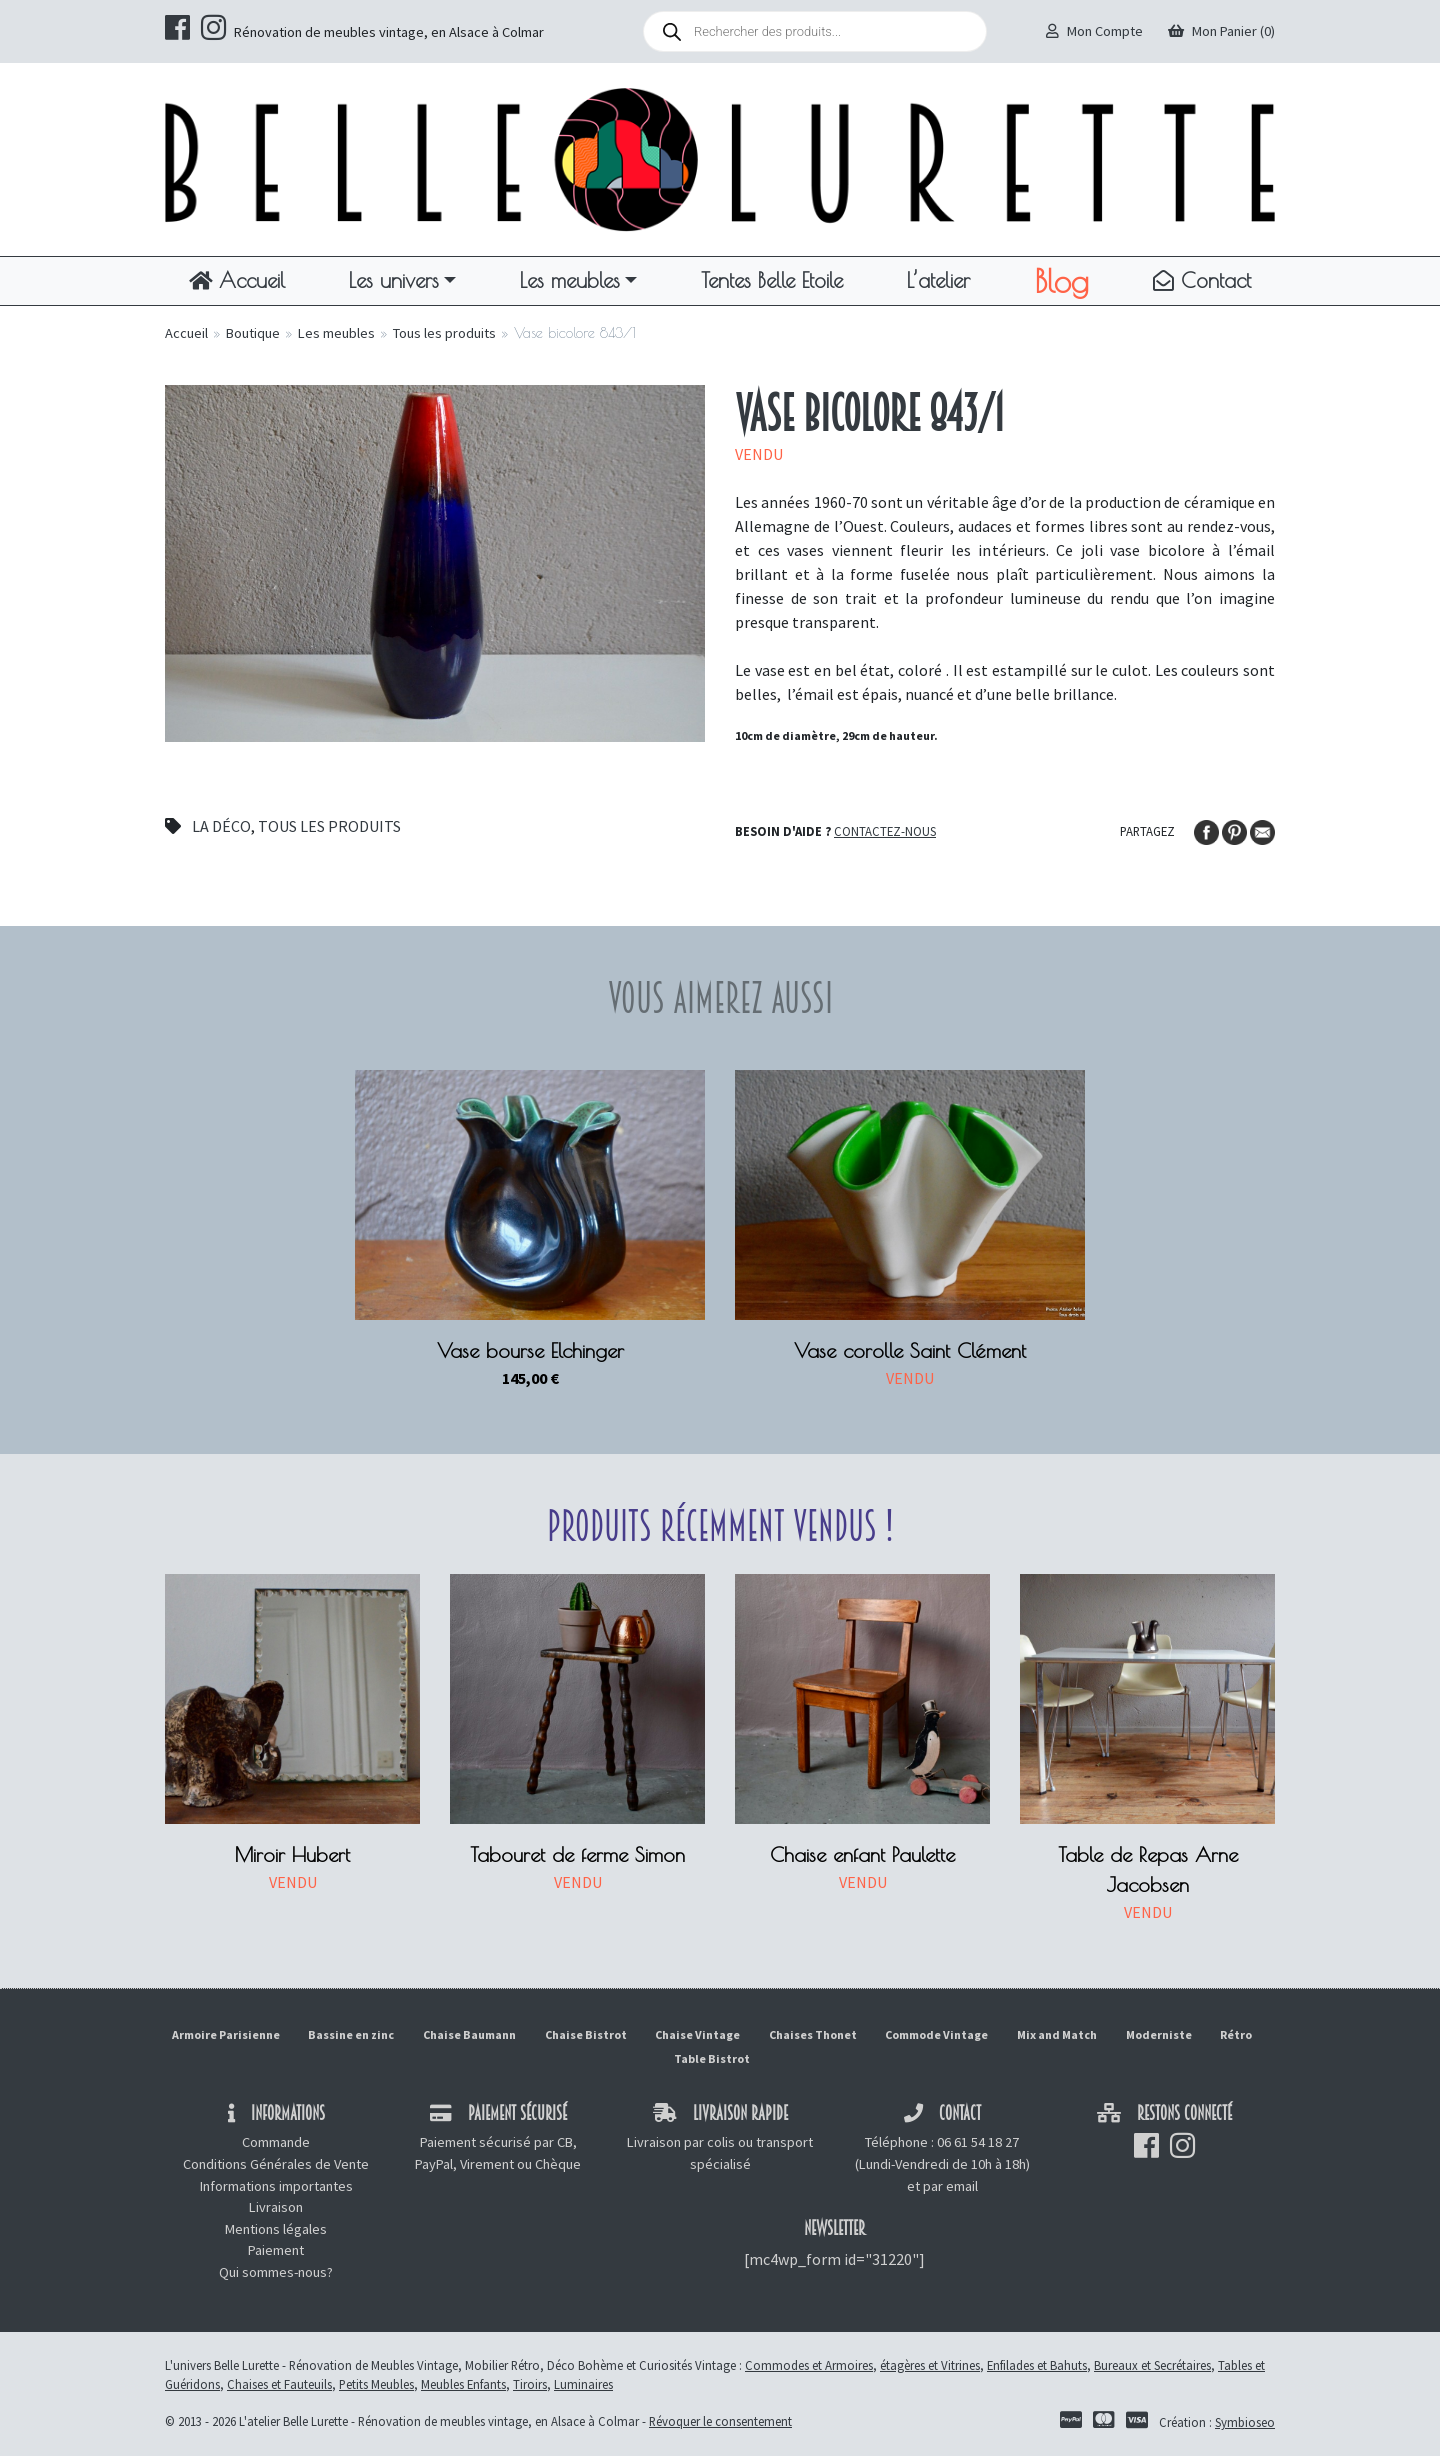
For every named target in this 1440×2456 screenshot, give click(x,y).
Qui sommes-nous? (276, 2272)
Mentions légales (276, 2229)
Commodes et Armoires (809, 2365)
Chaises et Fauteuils (279, 2384)
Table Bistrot (712, 2058)
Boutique (253, 333)
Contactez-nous (885, 831)
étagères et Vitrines (930, 2365)
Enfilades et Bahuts (1037, 2365)
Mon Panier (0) (1221, 31)
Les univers (394, 280)
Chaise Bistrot (586, 2034)
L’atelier (938, 280)
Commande (276, 2142)
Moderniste (1159, 2034)
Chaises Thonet (813, 2034)
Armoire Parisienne (226, 2034)
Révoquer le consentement (720, 2421)
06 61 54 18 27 (978, 2142)
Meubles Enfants (463, 2384)
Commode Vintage (936, 2034)
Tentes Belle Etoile (772, 280)
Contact (1202, 280)
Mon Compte (1094, 31)
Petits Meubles (376, 2384)
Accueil (237, 280)
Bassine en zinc (351, 2034)
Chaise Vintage (697, 2034)
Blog (1061, 281)
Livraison (276, 2207)
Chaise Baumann (469, 2034)
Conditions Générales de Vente (276, 2164)
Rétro (1236, 2034)
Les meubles (570, 280)
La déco (221, 826)
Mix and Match (1057, 2034)
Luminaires (583, 2384)
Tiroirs (530, 2384)
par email (950, 2186)
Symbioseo (1245, 2422)
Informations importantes (276, 2186)
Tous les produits (444, 333)
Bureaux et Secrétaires (1152, 2365)
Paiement (276, 2250)
